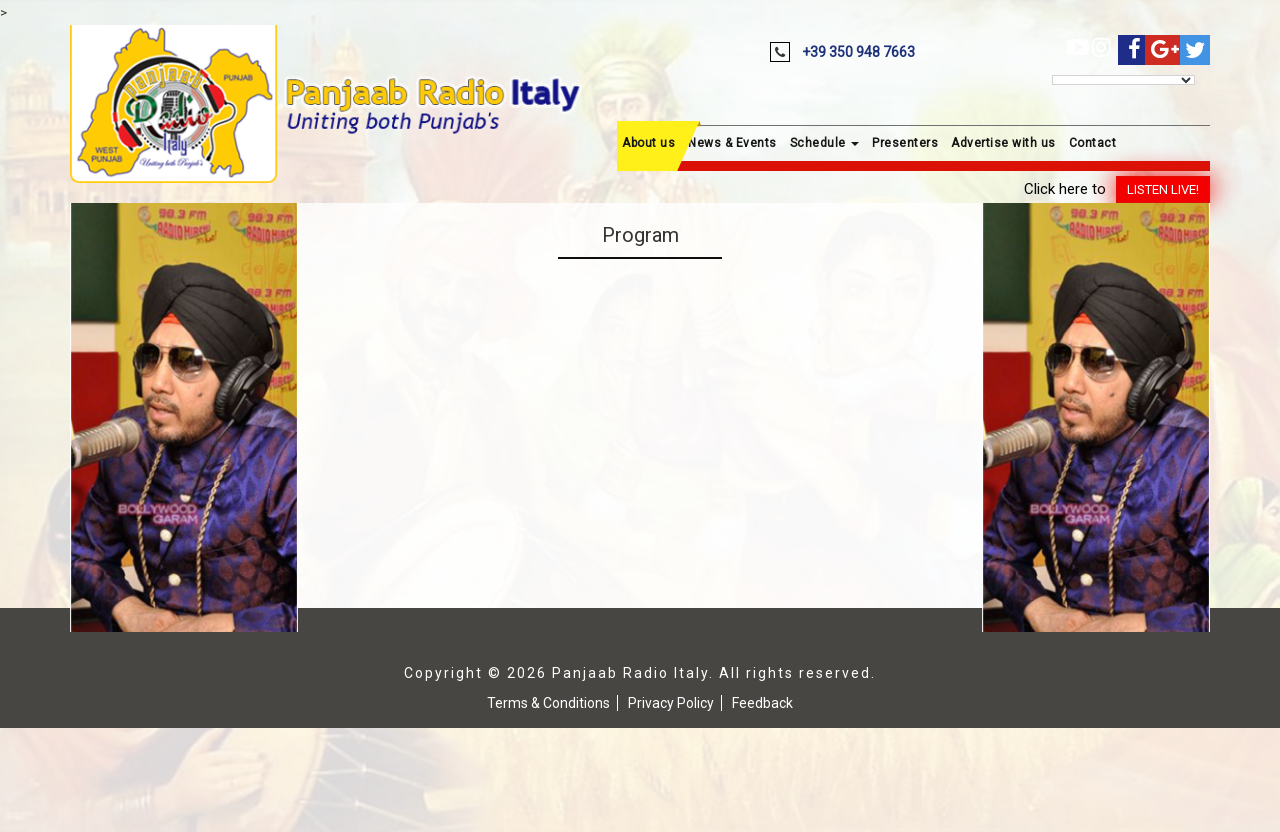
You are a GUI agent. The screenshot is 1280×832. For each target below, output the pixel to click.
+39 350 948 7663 (858, 52)
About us (648, 143)
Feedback (762, 703)
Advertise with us (1003, 143)
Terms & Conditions (548, 703)
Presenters (905, 143)
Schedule (825, 143)
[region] (184, 417)
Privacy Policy (671, 703)
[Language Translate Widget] (1123, 80)
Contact (1093, 143)
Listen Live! (1163, 189)
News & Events (732, 143)
